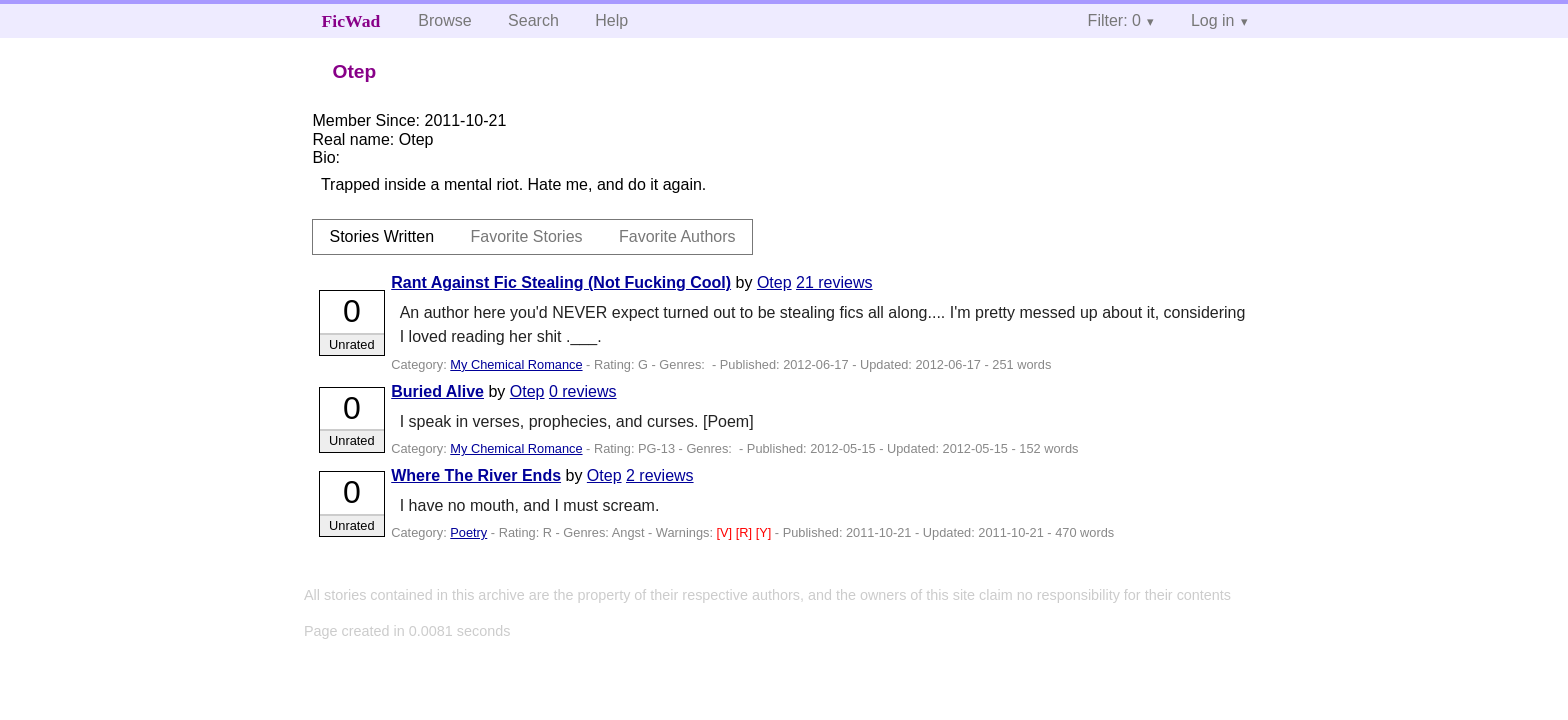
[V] (726, 532)
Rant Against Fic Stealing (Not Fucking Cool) (561, 282)
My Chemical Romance (516, 364)
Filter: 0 (1114, 20)
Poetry (468, 532)
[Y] (765, 532)
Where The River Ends (476, 475)
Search (533, 20)
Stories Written (381, 236)
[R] (746, 532)
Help (611, 20)
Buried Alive (437, 391)
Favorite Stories (527, 236)
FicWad (351, 21)
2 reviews (660, 475)
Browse (444, 20)
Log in (1213, 20)
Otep (774, 282)
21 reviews (834, 282)
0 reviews (583, 391)
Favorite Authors (677, 236)
